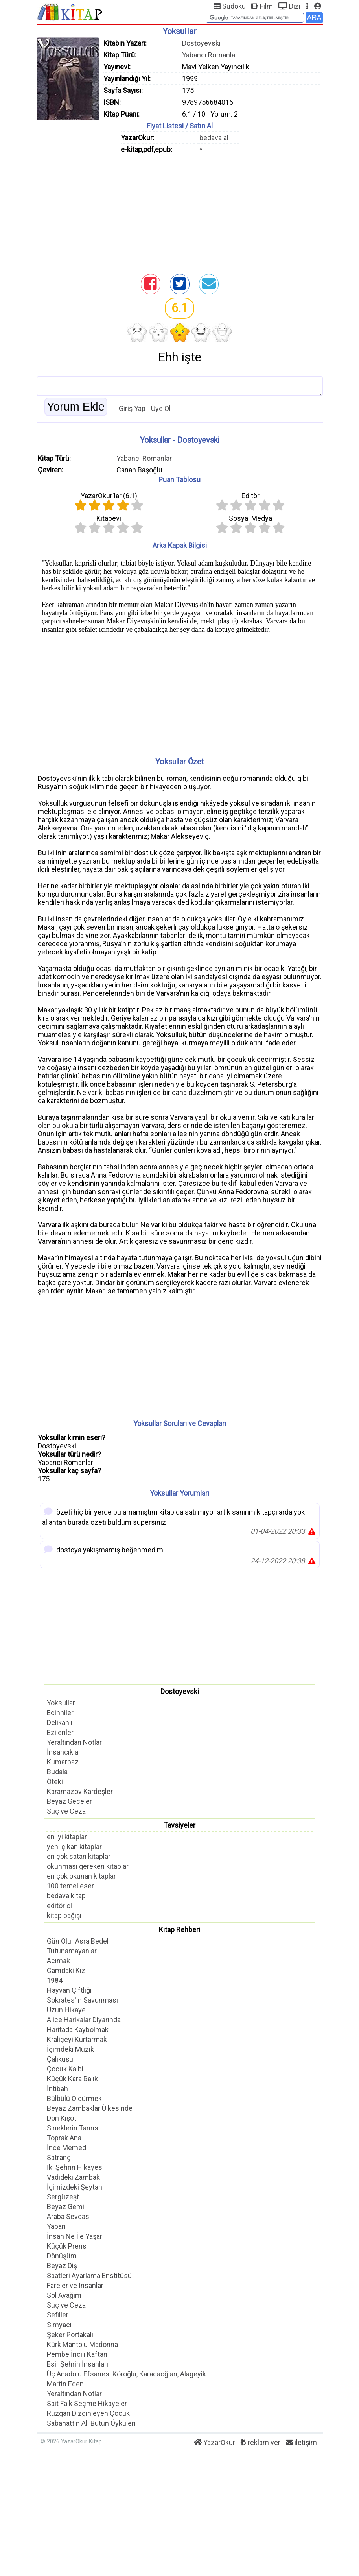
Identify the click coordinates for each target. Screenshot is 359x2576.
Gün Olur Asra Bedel (78, 1941)
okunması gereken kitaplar (88, 1866)
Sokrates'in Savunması (82, 2000)
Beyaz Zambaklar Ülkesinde (90, 2108)
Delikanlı (59, 1722)
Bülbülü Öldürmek (74, 2098)
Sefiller (57, 2315)
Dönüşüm (62, 2256)
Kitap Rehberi (179, 1929)
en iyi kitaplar (67, 1837)
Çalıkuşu (60, 2059)
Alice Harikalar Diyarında (84, 2020)
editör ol (59, 1905)
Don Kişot (61, 2118)
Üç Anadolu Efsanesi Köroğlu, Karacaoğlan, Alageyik (126, 2374)
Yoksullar (61, 1703)
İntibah (57, 2088)
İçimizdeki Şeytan (74, 2187)
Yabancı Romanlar (209, 55)
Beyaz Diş (62, 2266)
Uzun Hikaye (66, 2010)
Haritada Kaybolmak (78, 2029)
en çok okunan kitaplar (81, 1876)
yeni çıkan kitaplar (74, 1846)
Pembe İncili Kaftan (77, 2354)
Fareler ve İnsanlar (75, 2285)
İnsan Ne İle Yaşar (74, 2236)
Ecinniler (60, 1713)
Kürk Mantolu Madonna (82, 2344)
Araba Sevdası (69, 2216)
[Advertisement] (180, 210)
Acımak (58, 1961)
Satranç (59, 2157)
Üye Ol (161, 408)
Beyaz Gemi (65, 2206)
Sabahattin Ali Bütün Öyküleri (91, 2423)
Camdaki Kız (66, 1970)
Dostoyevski (201, 43)
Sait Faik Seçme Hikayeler (87, 2403)
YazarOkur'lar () (109, 496)
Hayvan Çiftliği (69, 1990)
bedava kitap (66, 1896)
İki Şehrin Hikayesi (75, 2167)
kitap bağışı (64, 1915)
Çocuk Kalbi (65, 2069)
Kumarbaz (63, 1762)
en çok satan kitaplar (78, 1856)
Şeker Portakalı (70, 2334)
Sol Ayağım (64, 2295)
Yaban (56, 2226)
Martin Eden (65, 2384)
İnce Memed (66, 2147)
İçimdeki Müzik (70, 2049)
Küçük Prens (67, 2246)
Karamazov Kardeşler (80, 1791)
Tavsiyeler (179, 1825)
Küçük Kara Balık (72, 2079)
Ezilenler (60, 1732)
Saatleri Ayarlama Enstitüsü (89, 2275)
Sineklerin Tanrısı (73, 2128)
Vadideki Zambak (73, 2177)
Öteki (55, 1781)
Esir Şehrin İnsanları (77, 2364)
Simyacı (59, 2325)
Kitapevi (108, 518)
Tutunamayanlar (72, 1951)
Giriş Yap (132, 408)
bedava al (213, 137)
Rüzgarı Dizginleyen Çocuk (88, 2413)
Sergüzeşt (63, 2197)
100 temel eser (70, 1886)
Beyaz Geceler (69, 1801)
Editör (250, 496)
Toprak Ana (64, 2138)
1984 (55, 1980)
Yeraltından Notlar (74, 1742)
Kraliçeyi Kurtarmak (77, 2039)
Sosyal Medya (250, 518)
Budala (57, 1772)
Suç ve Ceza (66, 1811)
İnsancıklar (64, 1752)
